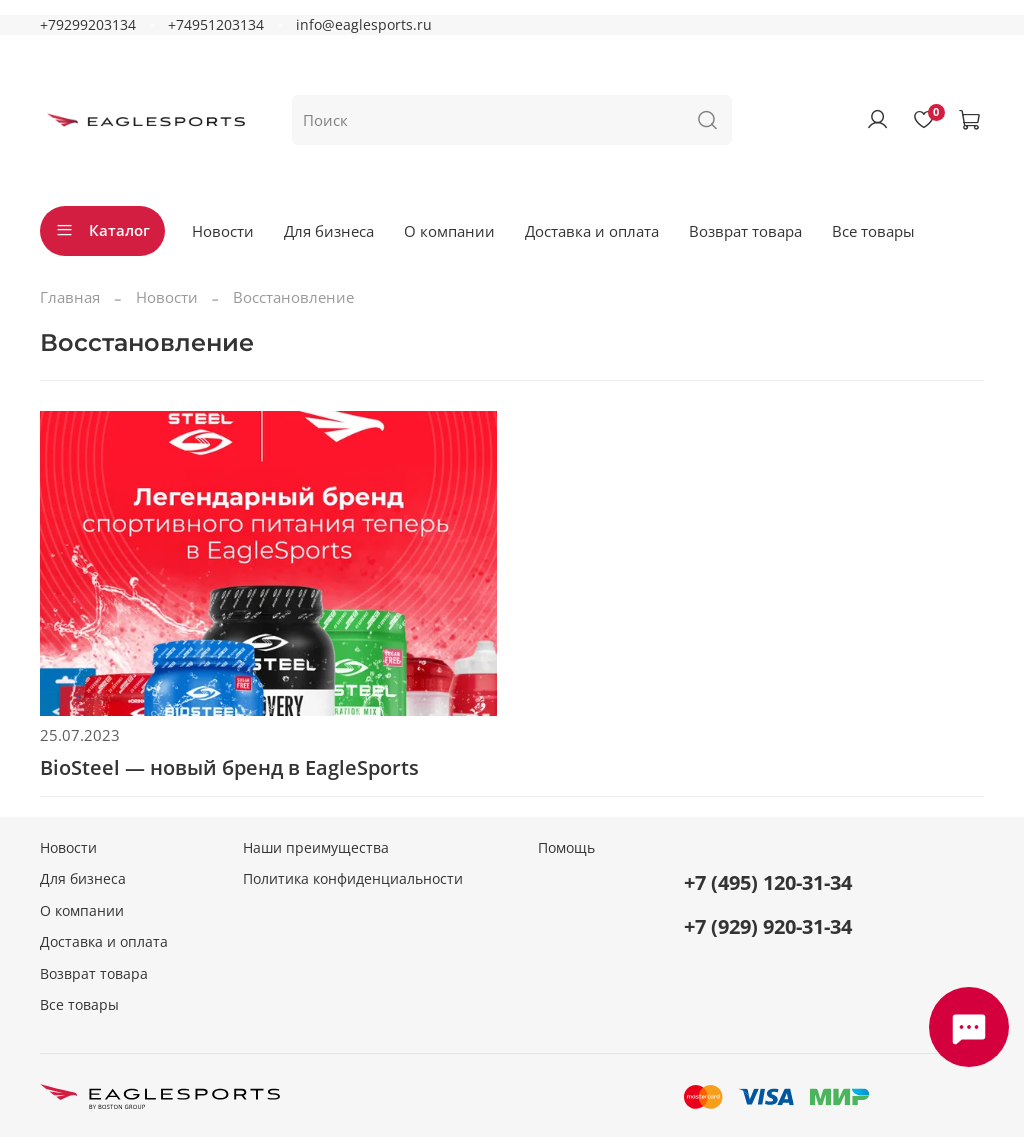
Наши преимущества (316, 848)
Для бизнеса (329, 231)
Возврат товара (745, 231)
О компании (449, 231)
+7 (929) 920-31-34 (768, 926)
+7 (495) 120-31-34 (768, 882)
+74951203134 (216, 25)
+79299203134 (88, 25)
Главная (70, 297)
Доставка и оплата (592, 231)
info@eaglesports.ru (364, 25)
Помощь (566, 848)
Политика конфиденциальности (353, 879)
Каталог (102, 230)
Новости (223, 231)
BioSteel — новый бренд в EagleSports (229, 767)
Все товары (873, 231)
